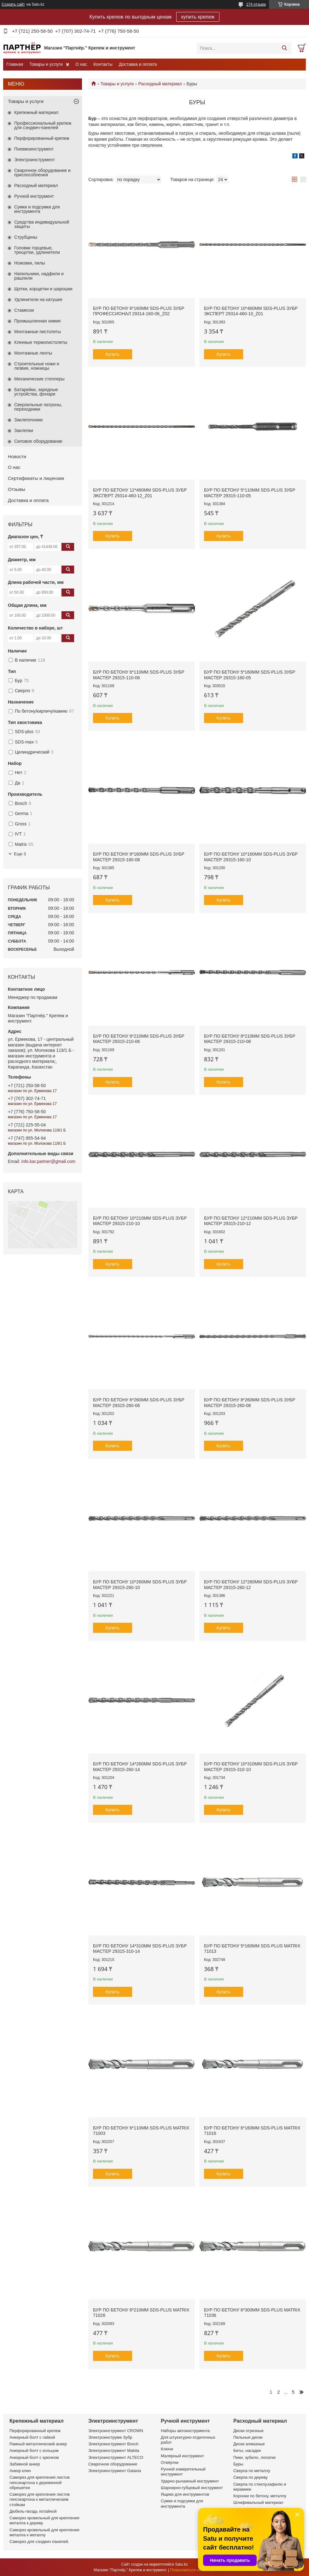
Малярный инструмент (182, 2455)
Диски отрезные (248, 2430)
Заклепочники (28, 419)
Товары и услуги (46, 64)
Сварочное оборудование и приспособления (42, 172)
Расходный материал (160, 83)
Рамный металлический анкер (38, 2444)
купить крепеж (198, 17)
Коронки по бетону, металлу (259, 2495)
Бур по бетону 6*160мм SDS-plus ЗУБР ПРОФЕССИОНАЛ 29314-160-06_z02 (138, 311)
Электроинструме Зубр (110, 2437)
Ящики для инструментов (185, 2494)
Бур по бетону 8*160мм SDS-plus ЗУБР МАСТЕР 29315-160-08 (138, 857)
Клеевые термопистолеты (40, 342)
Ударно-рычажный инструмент (190, 2481)
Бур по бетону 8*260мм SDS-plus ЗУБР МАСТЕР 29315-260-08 (249, 1402)
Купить (113, 354)
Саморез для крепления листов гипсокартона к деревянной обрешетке (39, 2482)
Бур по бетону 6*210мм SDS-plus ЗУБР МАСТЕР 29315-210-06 (138, 1039)
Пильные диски (248, 2437)
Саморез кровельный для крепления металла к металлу (44, 2532)
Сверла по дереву (250, 2477)
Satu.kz (181, 2564)
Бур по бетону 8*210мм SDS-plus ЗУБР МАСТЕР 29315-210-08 (249, 1039)
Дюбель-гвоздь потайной (33, 2511)
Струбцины (25, 237)
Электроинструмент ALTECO (115, 2457)
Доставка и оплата (138, 64)
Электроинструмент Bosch (113, 2444)
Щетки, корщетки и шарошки (43, 288)
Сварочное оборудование (112, 2464)
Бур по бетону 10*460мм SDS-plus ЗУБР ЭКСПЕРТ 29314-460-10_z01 (251, 311)
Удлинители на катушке (38, 299)
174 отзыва (256, 4)
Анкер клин (20, 2470)
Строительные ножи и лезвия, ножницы (36, 366)
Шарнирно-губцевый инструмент (192, 2487)
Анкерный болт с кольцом (34, 2450)
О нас (81, 64)
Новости (17, 456)
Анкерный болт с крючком (34, 2457)
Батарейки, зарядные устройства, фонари (36, 391)
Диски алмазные (249, 2444)
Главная (14, 64)
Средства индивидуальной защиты (41, 224)
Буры (238, 2464)
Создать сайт (13, 4)
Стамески (24, 310)
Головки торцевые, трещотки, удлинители (37, 250)
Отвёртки (169, 2462)
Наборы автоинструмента (185, 2430)
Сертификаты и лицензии (36, 478)
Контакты (102, 64)
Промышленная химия (37, 320)
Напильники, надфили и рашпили (39, 276)
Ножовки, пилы (29, 262)
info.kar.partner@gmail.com (48, 1161)
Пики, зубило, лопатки (254, 2457)
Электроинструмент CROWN (115, 2430)
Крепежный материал (36, 112)
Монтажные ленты (33, 353)
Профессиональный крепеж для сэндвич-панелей (42, 125)
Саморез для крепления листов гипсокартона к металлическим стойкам (39, 2499)
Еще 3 (20, 854)
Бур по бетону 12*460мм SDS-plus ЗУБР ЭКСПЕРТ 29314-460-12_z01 (140, 492)
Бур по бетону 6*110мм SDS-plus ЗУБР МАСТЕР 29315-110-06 (138, 675)
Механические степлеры (39, 378)
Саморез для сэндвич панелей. (39, 2541)
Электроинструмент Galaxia (114, 2470)
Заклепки (23, 430)
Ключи (167, 2449)
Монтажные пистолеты (37, 331)
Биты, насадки (247, 2450)
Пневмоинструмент (34, 148)
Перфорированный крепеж (41, 138)
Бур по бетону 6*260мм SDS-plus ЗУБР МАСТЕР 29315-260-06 (138, 1402)
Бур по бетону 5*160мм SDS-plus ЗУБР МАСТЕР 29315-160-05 (249, 675)
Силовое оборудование (38, 441)
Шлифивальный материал (258, 2502)
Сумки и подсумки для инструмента (37, 209)
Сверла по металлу (251, 2470)
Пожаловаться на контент (192, 2570)
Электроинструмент (34, 159)
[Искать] (284, 48)
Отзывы (16, 489)
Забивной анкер (24, 2464)
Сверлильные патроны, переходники (38, 407)
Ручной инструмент (34, 196)
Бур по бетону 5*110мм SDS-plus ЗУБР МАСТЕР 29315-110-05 (249, 492)
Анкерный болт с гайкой (32, 2437)
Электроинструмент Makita (113, 2450)
